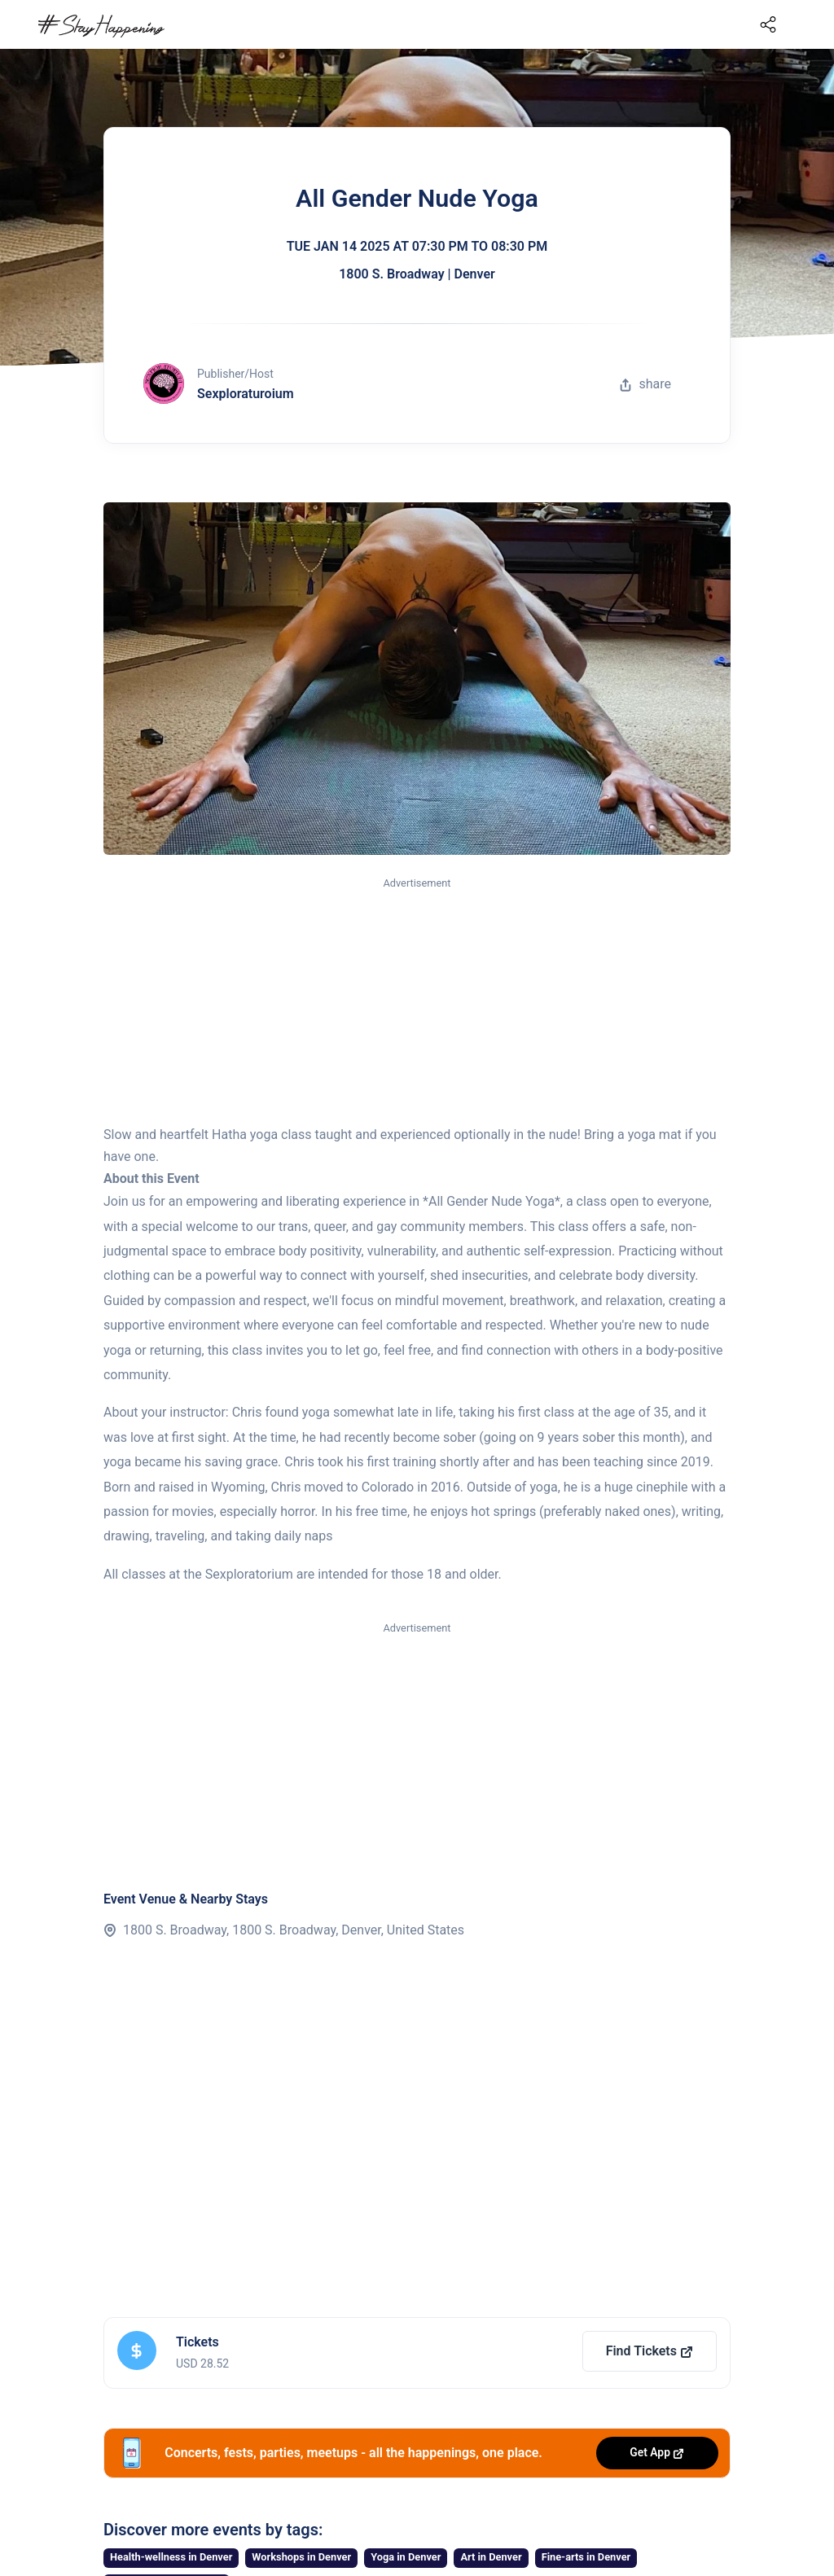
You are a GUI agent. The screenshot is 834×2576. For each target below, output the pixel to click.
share (645, 384)
